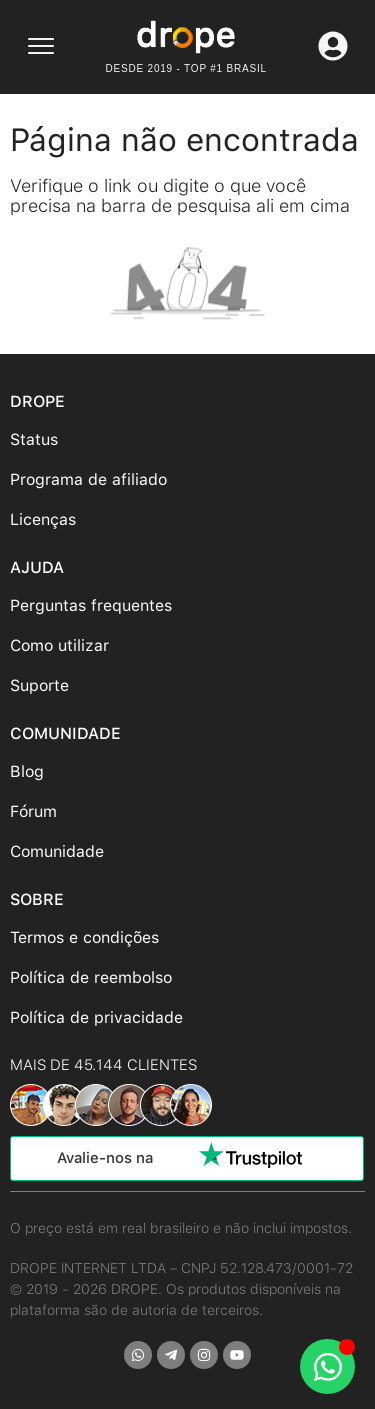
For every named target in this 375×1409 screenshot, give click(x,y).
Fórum (33, 811)
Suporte (39, 685)
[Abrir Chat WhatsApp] (327, 1366)
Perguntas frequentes (91, 605)
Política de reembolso (91, 977)
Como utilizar (59, 645)
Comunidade (57, 851)
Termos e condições (84, 937)
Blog (27, 771)
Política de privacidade (96, 1017)
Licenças (43, 519)
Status (34, 439)
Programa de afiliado (88, 479)
